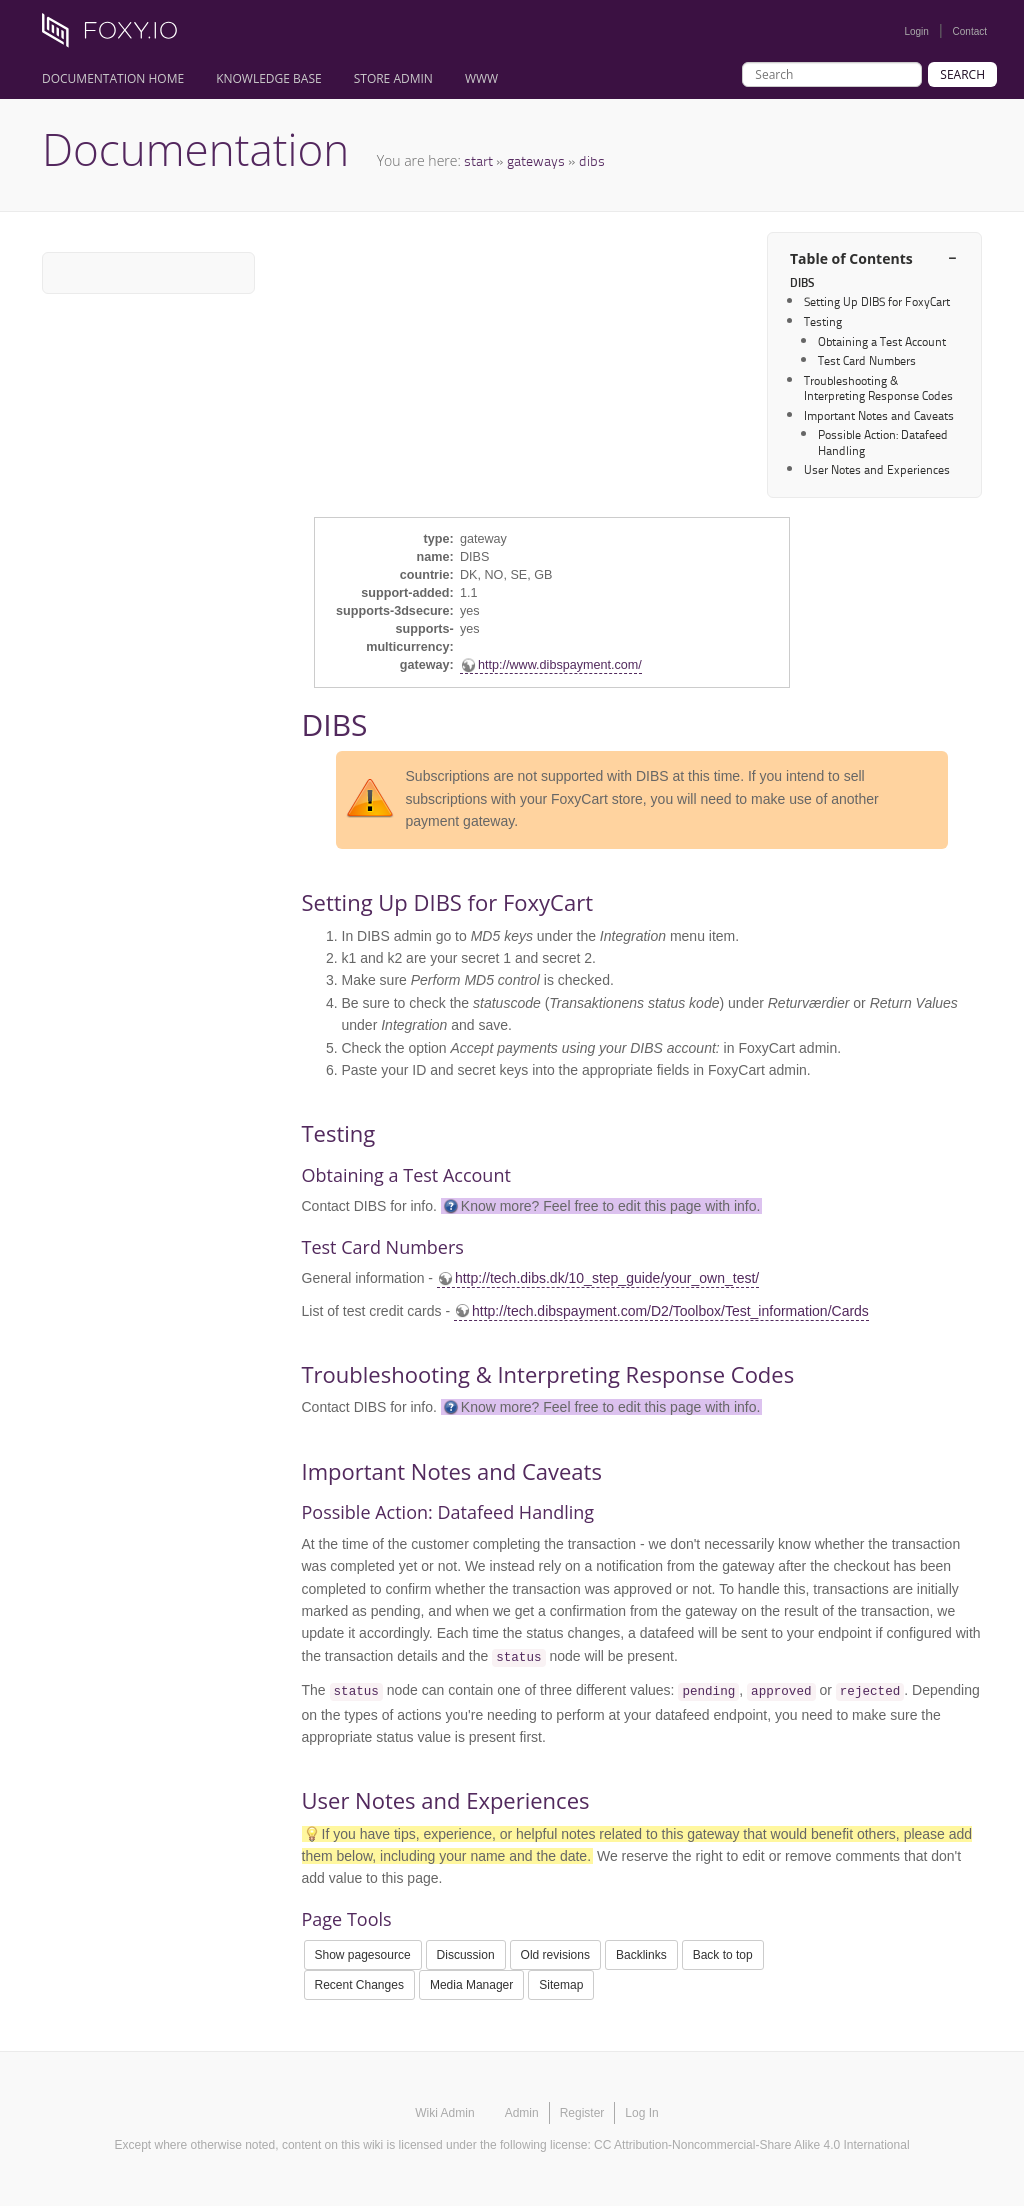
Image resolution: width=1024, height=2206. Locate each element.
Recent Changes (359, 1985)
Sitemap (561, 1985)
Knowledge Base (269, 78)
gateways (536, 160)
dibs (592, 160)
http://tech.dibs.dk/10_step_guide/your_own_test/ (607, 1278)
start (478, 160)
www (481, 78)
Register (582, 2113)
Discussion (466, 1955)
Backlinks (641, 1955)
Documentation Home (113, 78)
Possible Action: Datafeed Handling (883, 442)
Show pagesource (363, 1955)
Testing (823, 321)
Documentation (195, 149)
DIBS (802, 282)
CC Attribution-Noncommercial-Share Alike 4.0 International (751, 2145)
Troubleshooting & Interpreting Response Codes (878, 388)
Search (962, 74)
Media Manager (471, 1985)
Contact (970, 31)
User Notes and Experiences (877, 469)
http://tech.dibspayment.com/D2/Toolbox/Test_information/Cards (670, 1311)
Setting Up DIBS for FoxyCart (877, 301)
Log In (641, 2113)
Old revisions (555, 1955)
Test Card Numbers (867, 360)
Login (916, 31)
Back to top (723, 1955)
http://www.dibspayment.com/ (560, 665)
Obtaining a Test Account (882, 341)
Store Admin (393, 78)
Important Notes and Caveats (879, 415)
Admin (522, 2113)
